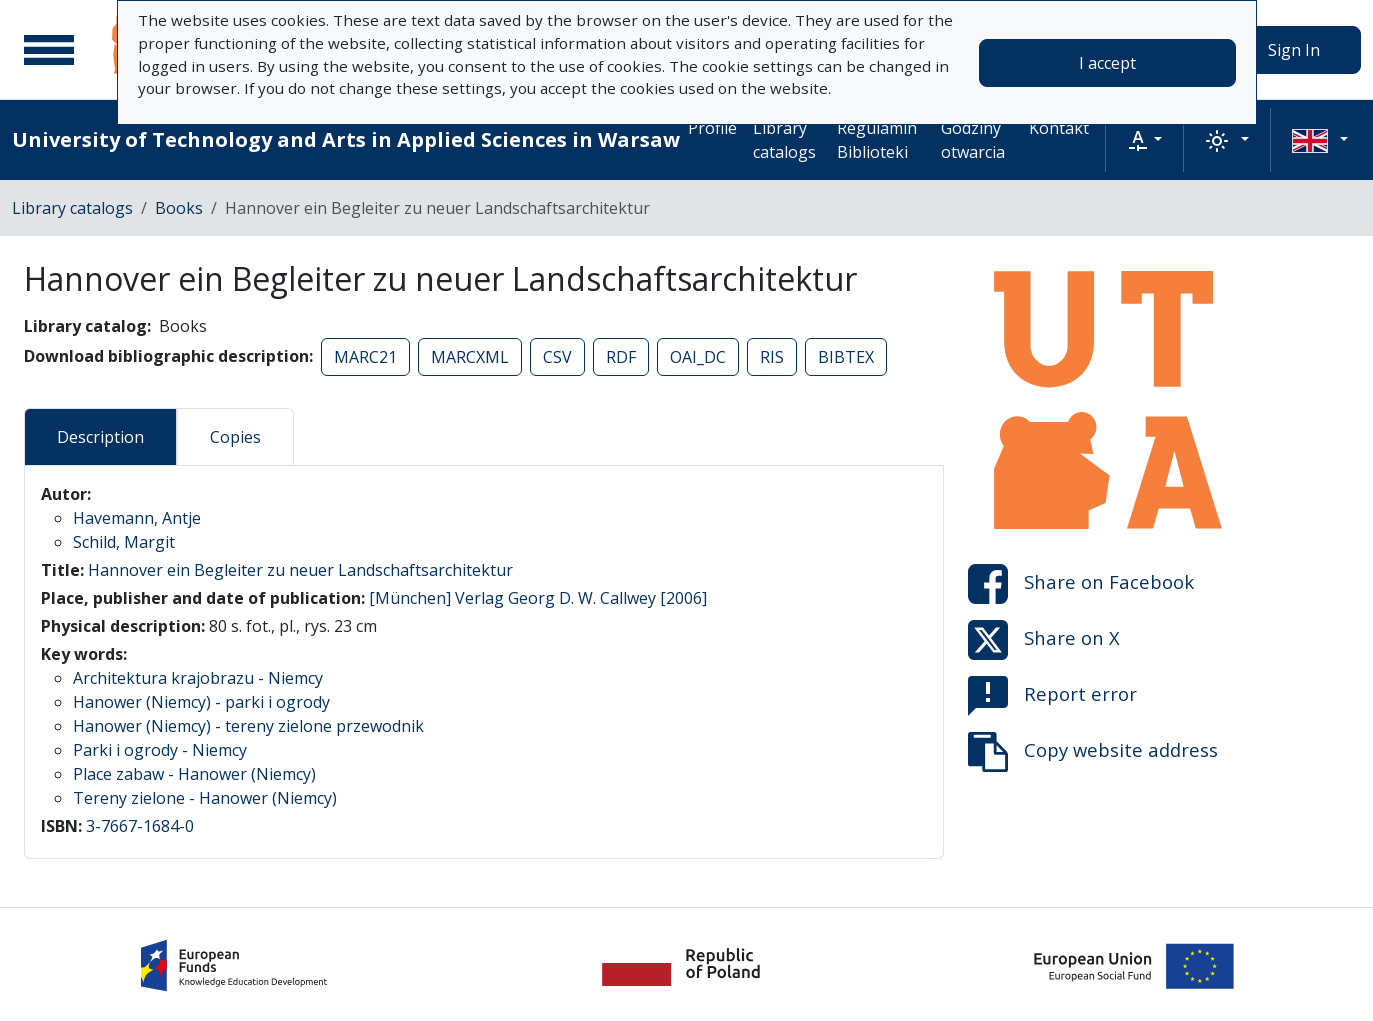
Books (179, 208)
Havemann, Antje (137, 518)
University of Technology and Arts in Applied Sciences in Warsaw (346, 139)
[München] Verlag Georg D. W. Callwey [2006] (538, 598)
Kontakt (1059, 128)
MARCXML (470, 357)
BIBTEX (846, 357)
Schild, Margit (124, 542)
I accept (1107, 63)
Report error (1052, 696)
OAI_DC (698, 357)
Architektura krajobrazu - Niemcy (198, 678)
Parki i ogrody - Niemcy (160, 750)
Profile (712, 128)
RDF (621, 357)
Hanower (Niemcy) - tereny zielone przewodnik (248, 726)
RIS (772, 357)
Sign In (1294, 50)
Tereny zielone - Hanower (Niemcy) (205, 798)
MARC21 (365, 357)
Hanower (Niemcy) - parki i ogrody (201, 702)
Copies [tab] (235, 437)
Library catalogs (784, 140)
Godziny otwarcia (973, 140)
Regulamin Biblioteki (877, 140)
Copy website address (1093, 752)
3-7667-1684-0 (140, 826)
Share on (1081, 584)
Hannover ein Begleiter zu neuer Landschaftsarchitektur (300, 570)
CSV (557, 357)
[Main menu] (49, 50)
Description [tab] (100, 437)
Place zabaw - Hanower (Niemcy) (194, 774)
